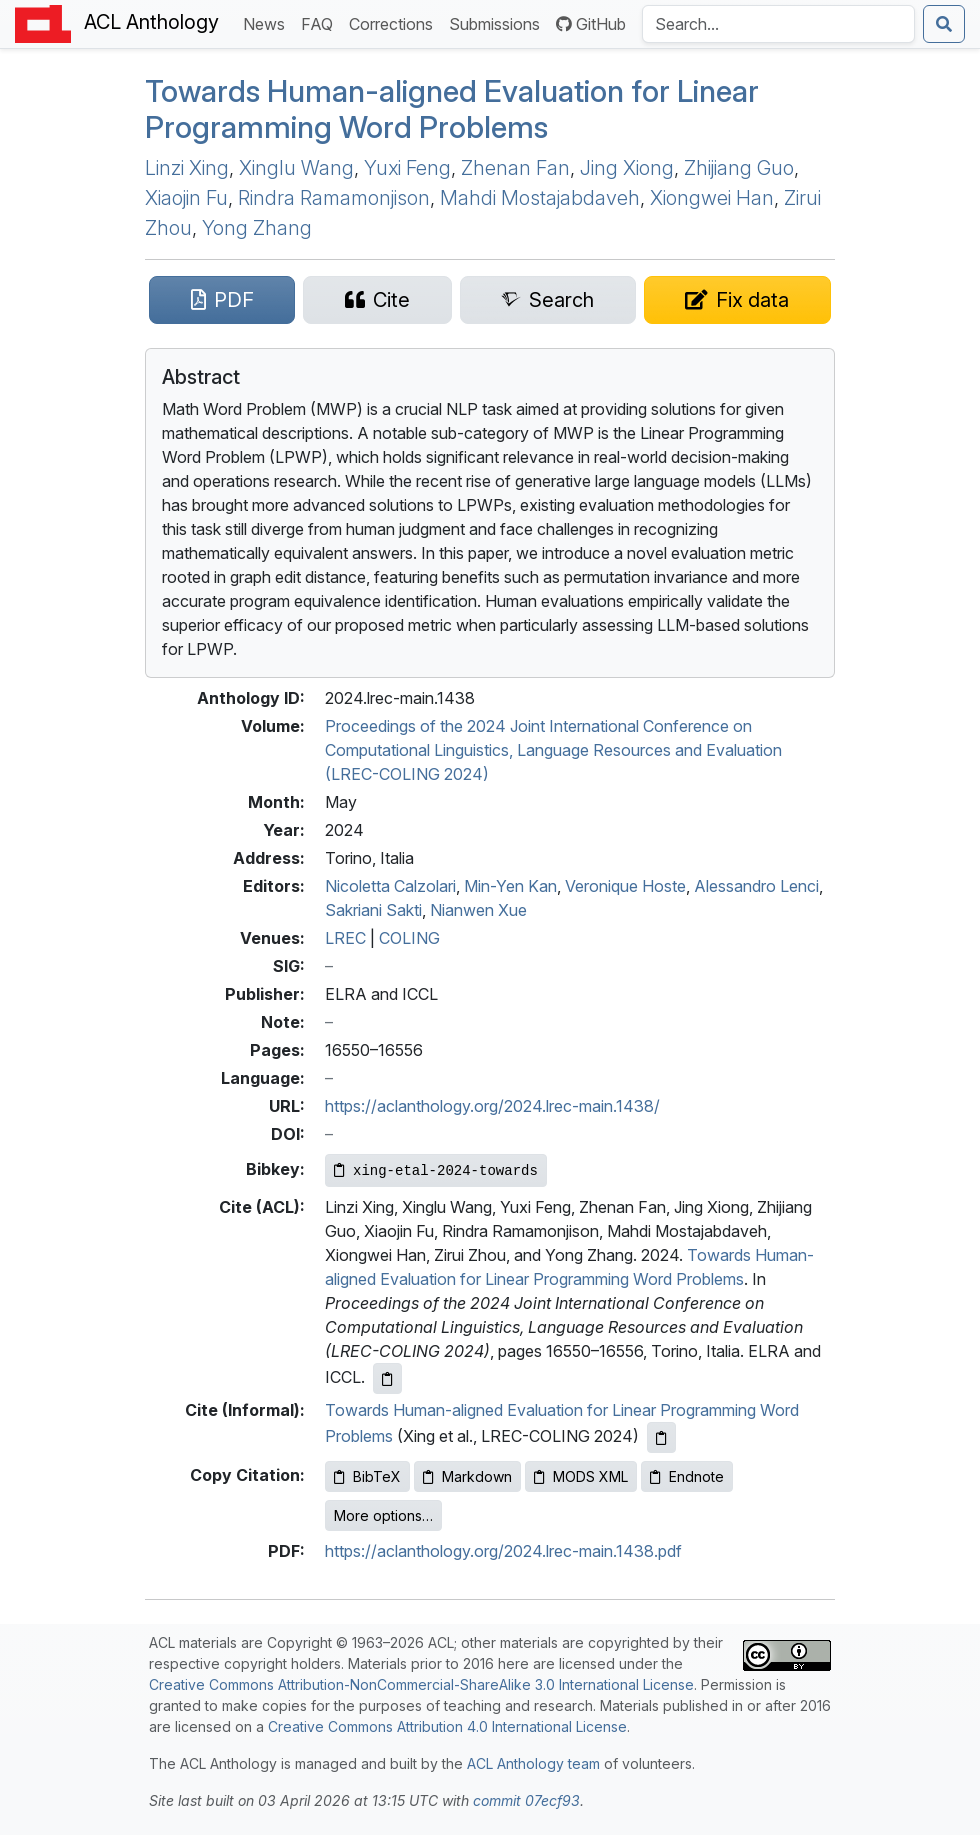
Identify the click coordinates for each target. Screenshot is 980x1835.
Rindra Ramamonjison (334, 198)
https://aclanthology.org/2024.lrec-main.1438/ (492, 1106)
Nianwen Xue (478, 910)
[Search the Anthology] (778, 24)
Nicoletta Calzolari (390, 886)
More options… (383, 1515)
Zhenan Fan (515, 168)
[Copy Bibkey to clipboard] (436, 1170)
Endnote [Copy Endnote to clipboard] (687, 1476)
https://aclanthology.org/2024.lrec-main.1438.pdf (503, 1551)
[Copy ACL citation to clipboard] (387, 1378)
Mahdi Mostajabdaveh (540, 198)
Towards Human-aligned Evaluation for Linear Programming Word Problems (452, 109)
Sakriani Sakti (373, 910)
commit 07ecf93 (526, 1800)
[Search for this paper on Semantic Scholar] (548, 300)
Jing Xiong (627, 168)
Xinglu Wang (296, 168)
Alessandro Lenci (756, 886)
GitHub (591, 24)
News (268, 22)
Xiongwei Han (712, 198)
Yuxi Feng (407, 168)
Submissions (498, 22)
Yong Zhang (257, 228)
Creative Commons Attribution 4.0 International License (447, 1726)
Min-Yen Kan (510, 886)
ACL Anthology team (533, 1763)
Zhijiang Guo (739, 168)
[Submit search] (944, 24)
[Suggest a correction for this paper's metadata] (737, 300)
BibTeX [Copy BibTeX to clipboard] (367, 1476)
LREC (345, 938)
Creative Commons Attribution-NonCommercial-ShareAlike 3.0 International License (421, 1684)
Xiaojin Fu (186, 198)
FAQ (321, 22)
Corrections (395, 22)
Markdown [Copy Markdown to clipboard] (467, 1476)
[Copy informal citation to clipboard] (661, 1437)
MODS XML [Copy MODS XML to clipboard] (581, 1476)
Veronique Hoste (625, 886)
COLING (409, 938)
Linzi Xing (187, 168)
